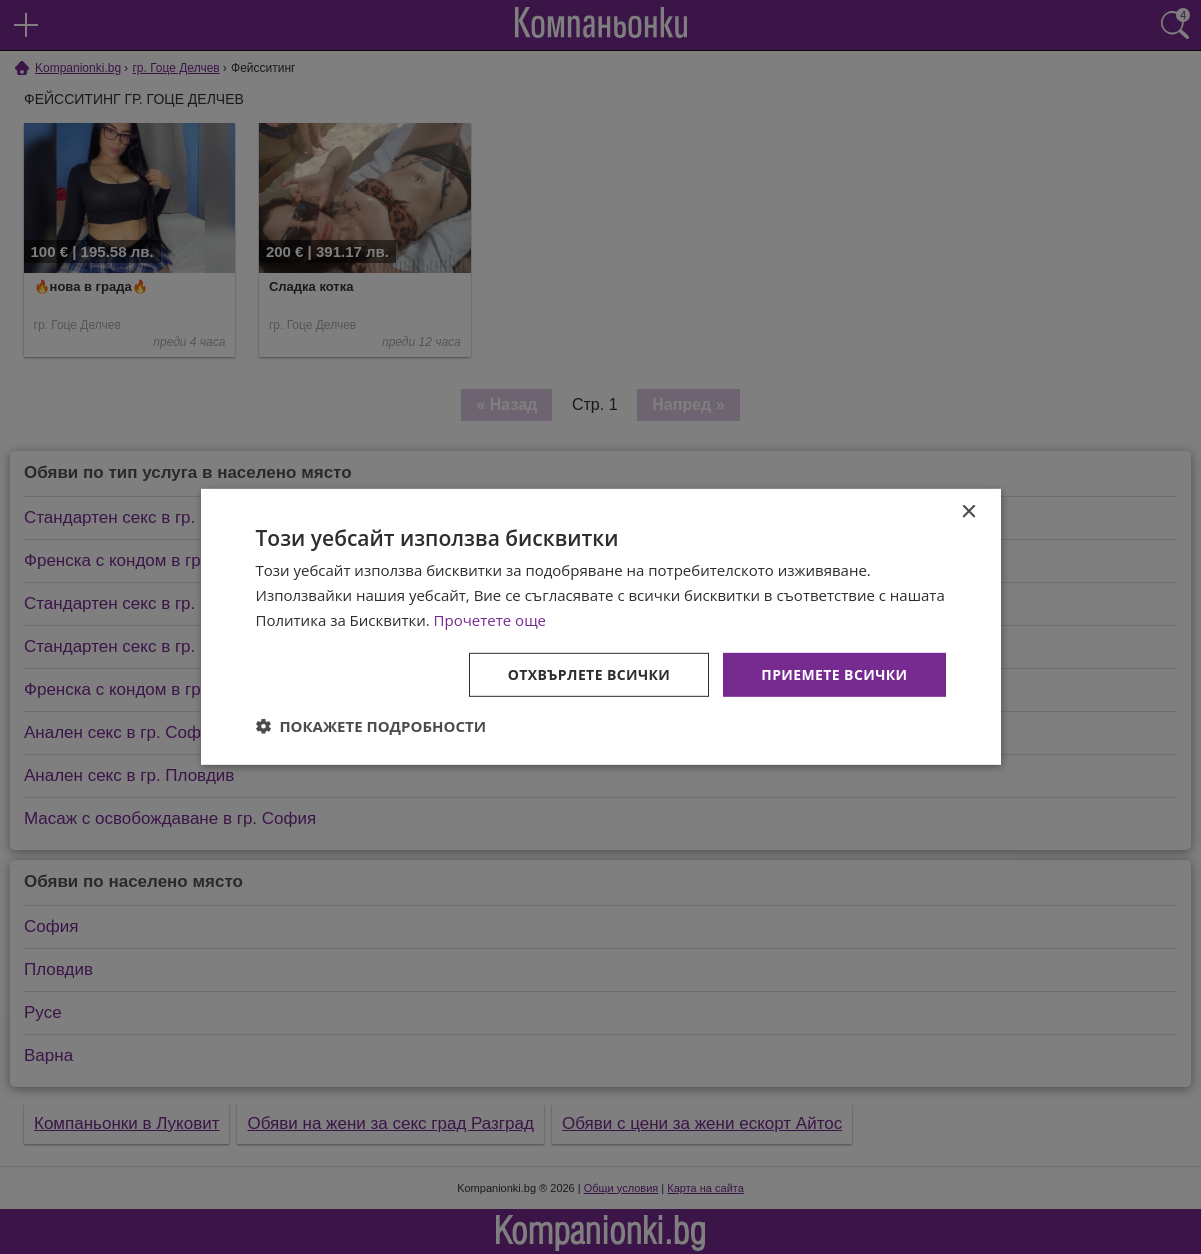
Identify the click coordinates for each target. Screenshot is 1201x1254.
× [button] (968, 512)
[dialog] (601, 627)
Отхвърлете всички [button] (589, 673)
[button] (371, 726)
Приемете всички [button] (834, 673)
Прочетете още (490, 620)
